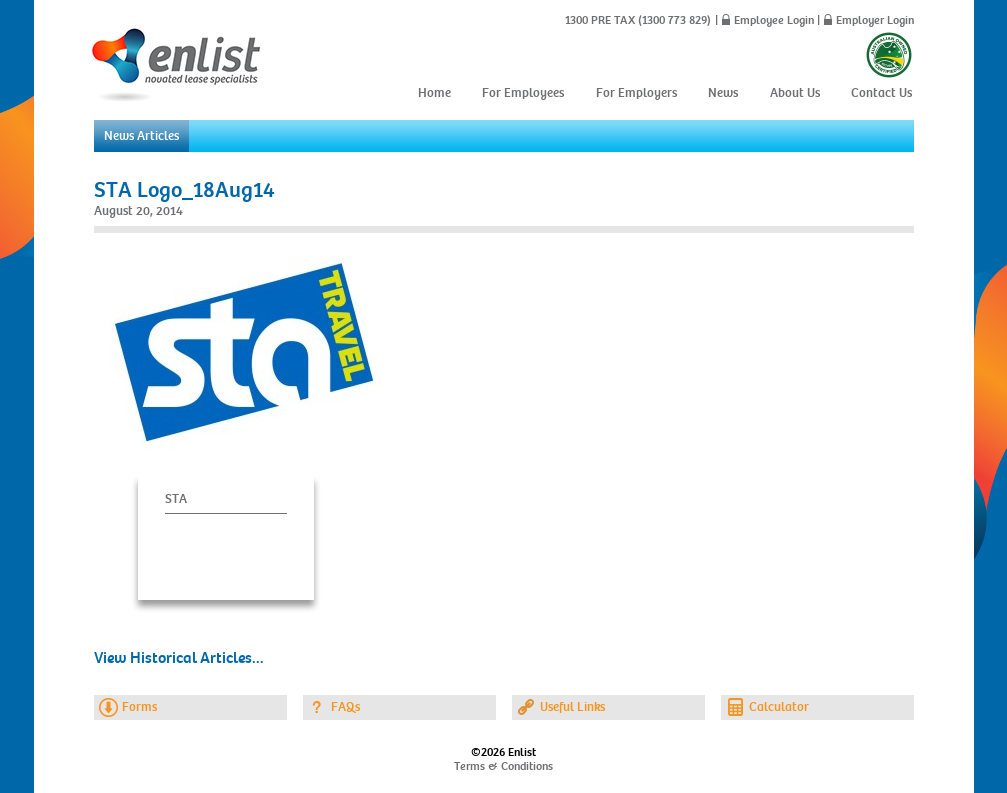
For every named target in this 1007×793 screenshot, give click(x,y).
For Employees (523, 93)
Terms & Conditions (503, 766)
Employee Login (774, 20)
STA (176, 499)
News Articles (141, 136)
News (723, 93)
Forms (139, 707)
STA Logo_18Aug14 (184, 190)
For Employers (636, 93)
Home (434, 93)
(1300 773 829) (673, 20)
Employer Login (875, 20)
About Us (795, 93)
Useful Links (572, 707)
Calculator (779, 707)
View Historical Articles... (179, 658)
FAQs (345, 707)
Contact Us (881, 93)
